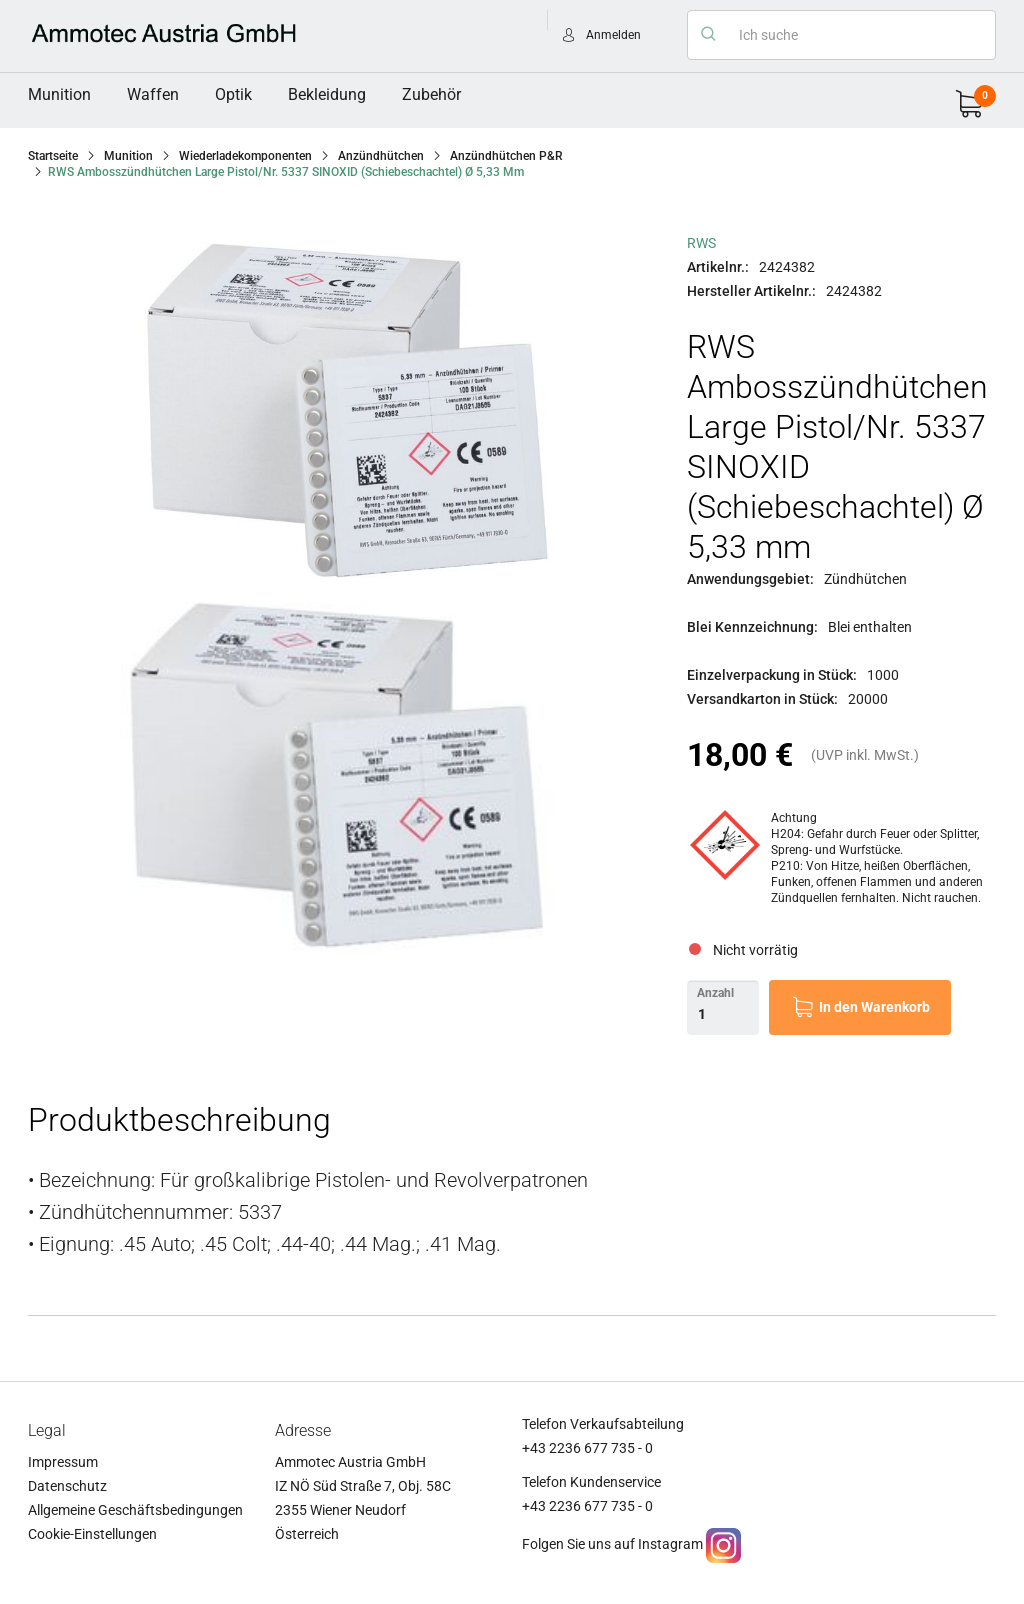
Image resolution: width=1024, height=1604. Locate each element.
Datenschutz (67, 1486)
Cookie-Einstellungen (92, 1534)
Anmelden (613, 35)
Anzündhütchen (381, 156)
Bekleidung (327, 94)
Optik (233, 94)
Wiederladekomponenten (245, 156)
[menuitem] (59, 95)
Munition (59, 94)
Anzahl (715, 993)
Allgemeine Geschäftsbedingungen (135, 1510)
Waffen (153, 94)
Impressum (63, 1462)
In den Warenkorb (874, 1007)
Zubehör (431, 94)
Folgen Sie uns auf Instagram (612, 1544)
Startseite (53, 156)
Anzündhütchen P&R (506, 156)
